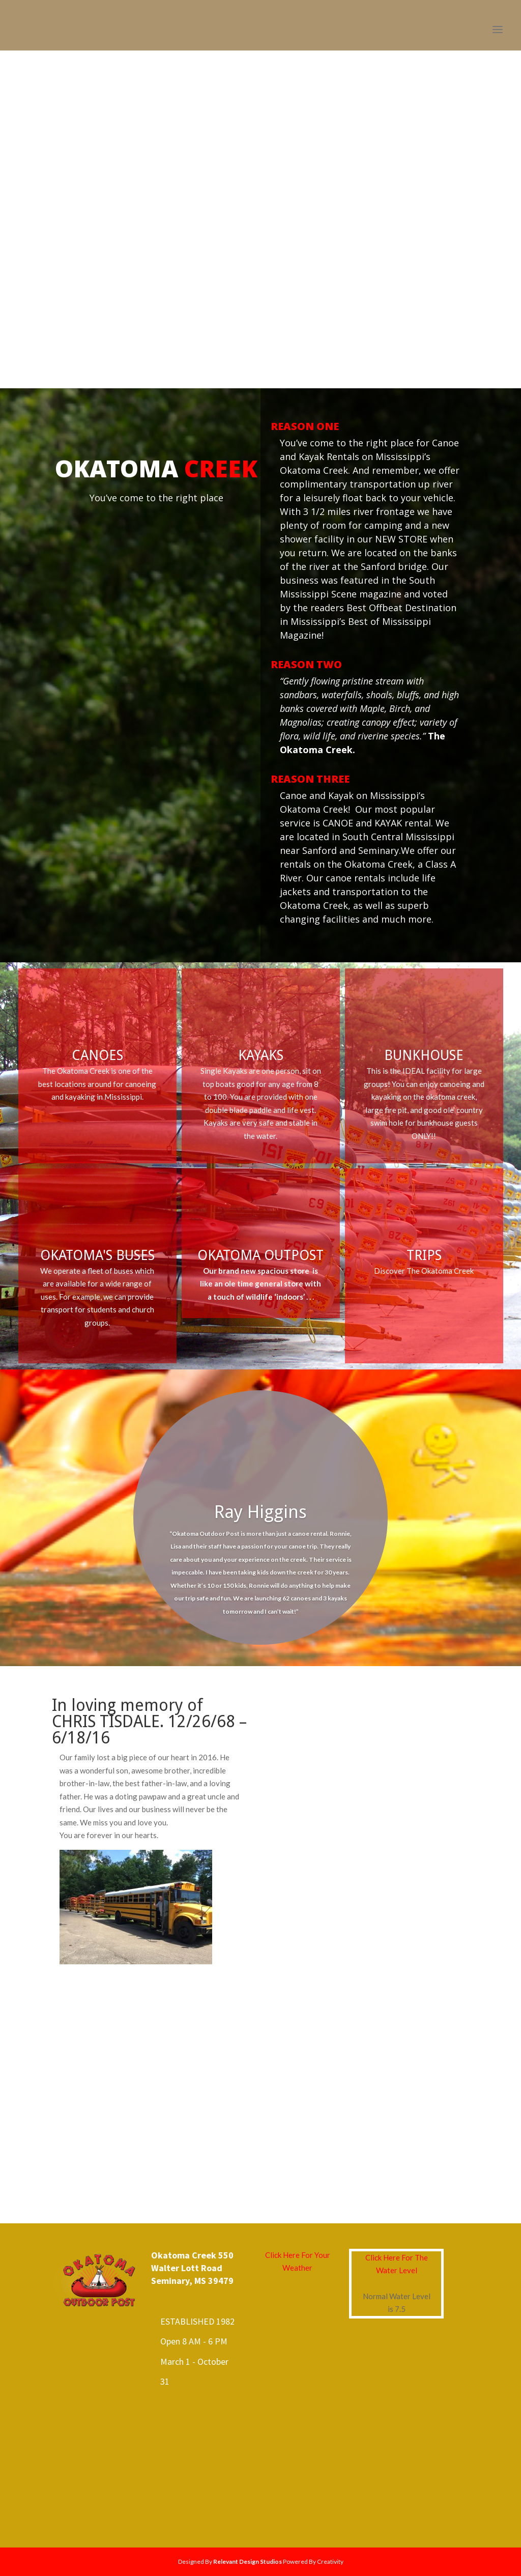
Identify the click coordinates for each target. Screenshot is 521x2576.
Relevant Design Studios (247, 2561)
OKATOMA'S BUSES (97, 1255)
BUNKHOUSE (424, 1055)
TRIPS (424, 1255)
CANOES (97, 1055)
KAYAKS (260, 1055)
